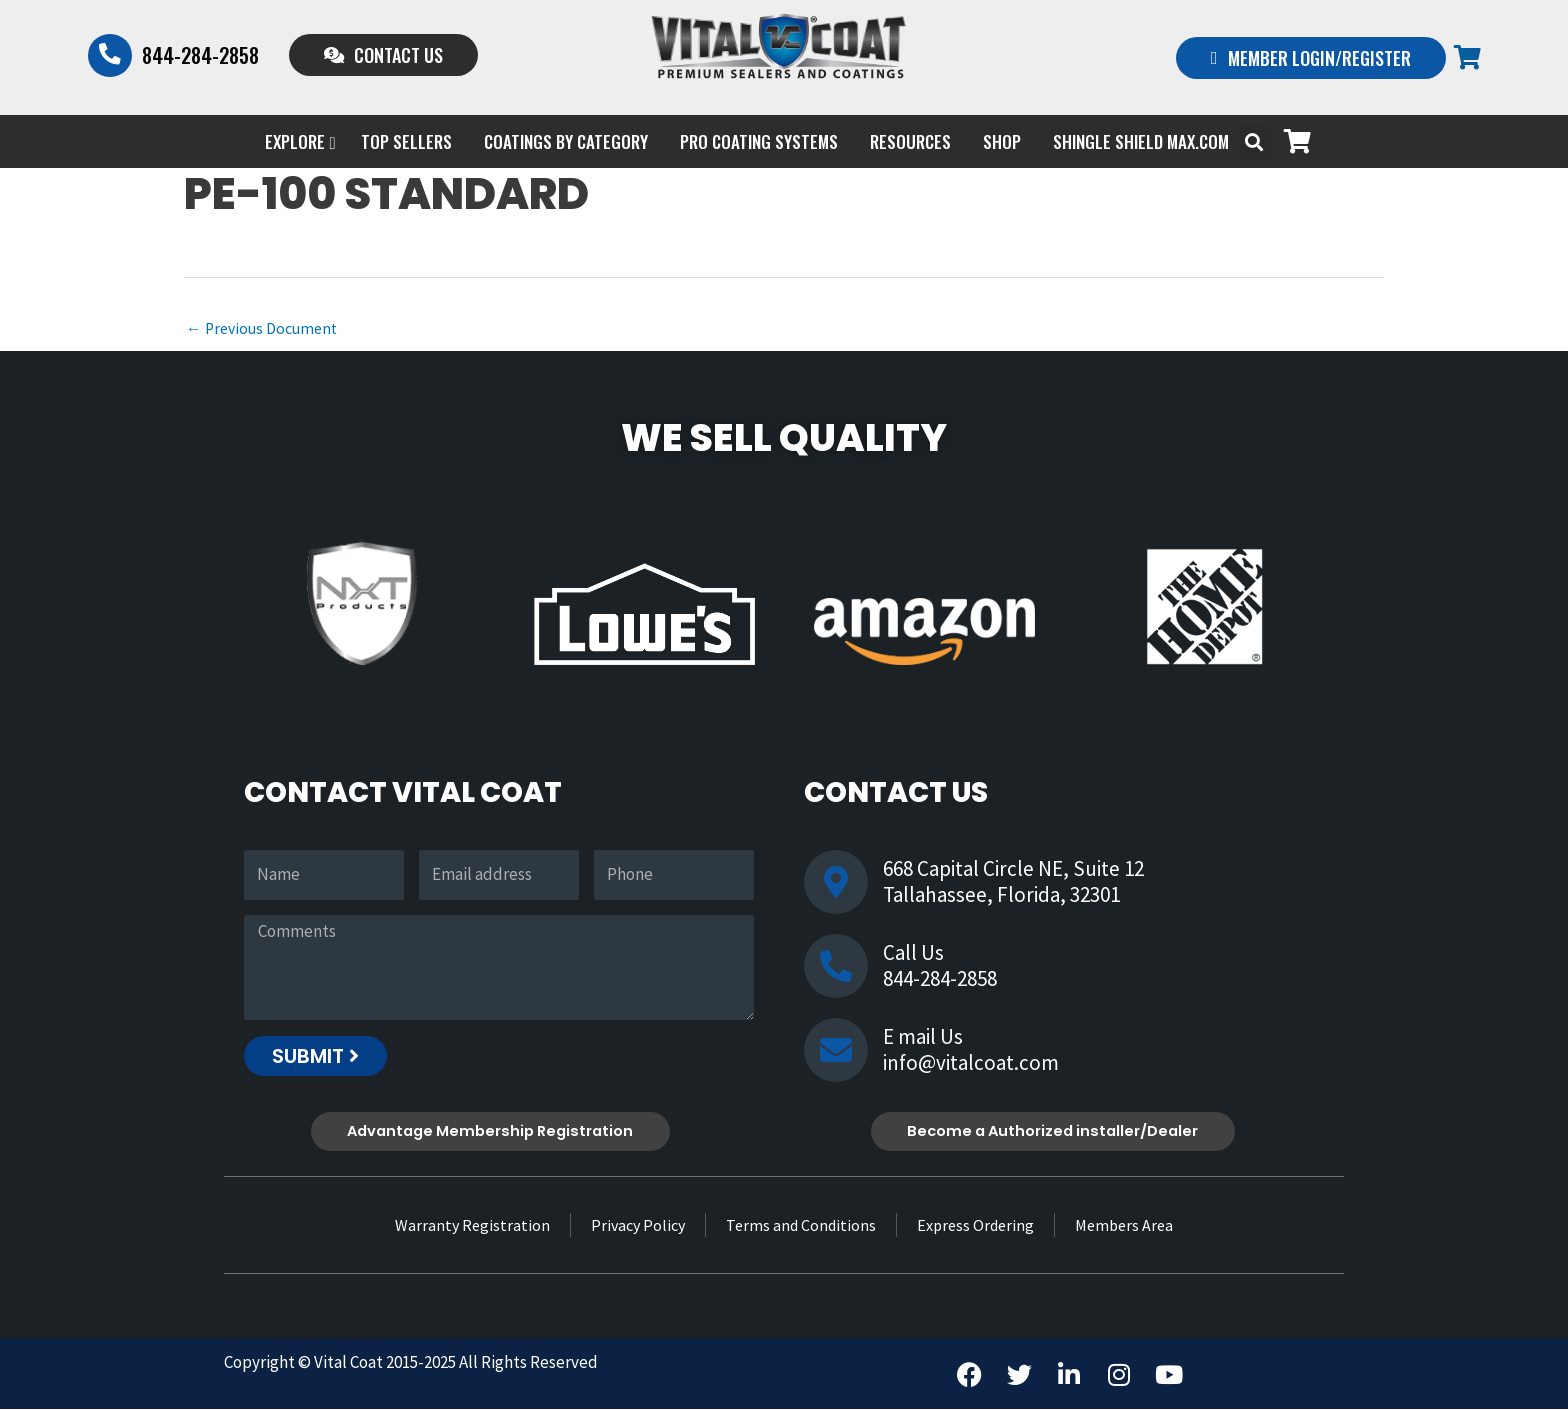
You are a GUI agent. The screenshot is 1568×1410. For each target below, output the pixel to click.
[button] (1254, 141)
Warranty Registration (472, 1226)
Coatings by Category (566, 141)
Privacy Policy (638, 1226)
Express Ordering (975, 1226)
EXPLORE (300, 141)
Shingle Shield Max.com (1141, 141)
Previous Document (262, 329)
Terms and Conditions (801, 1226)
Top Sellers (406, 141)
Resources (910, 141)
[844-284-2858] (110, 55)
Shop (1002, 141)
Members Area (1124, 1226)
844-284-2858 (200, 55)
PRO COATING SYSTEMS (759, 141)
